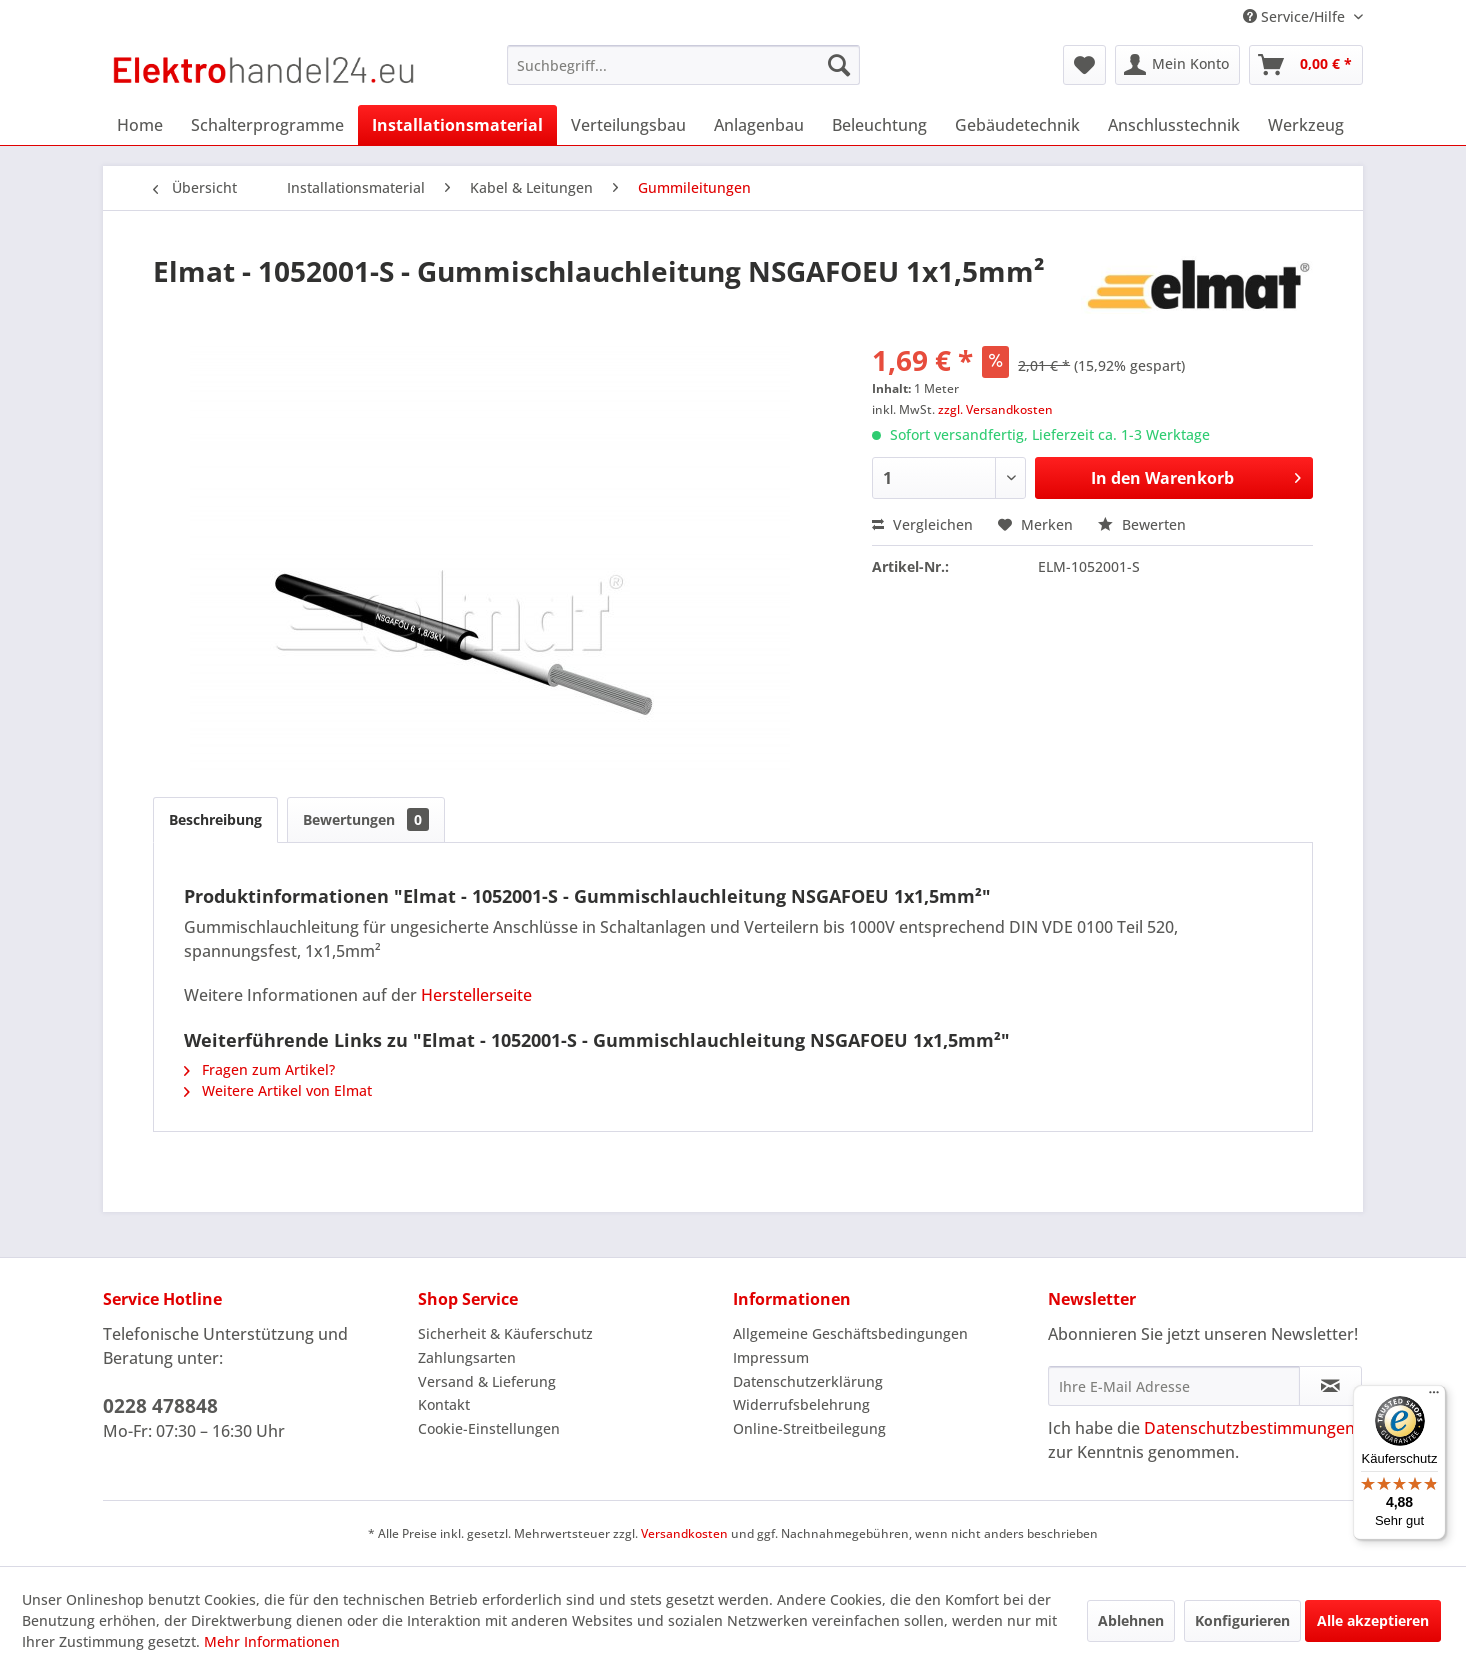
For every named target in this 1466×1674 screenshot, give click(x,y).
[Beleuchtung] (879, 125)
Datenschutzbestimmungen (1249, 1428)
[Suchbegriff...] (683, 65)
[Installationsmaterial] (457, 125)
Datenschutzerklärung (808, 1381)
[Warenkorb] (1306, 65)
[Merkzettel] (1084, 65)
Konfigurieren (1242, 1620)
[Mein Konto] (1177, 65)
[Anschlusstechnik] (1174, 125)
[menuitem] (683, 65)
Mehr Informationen (272, 1641)
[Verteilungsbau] (628, 125)
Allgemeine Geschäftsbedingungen (850, 1333)
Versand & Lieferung (487, 1381)
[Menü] (1434, 1397)
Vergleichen (922, 524)
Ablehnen (1131, 1620)
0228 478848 (160, 1406)
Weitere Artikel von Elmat (278, 1090)
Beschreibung (215, 819)
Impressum (771, 1357)
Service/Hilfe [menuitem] (1296, 16)
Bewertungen (366, 819)
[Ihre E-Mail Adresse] (1174, 1386)
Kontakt (444, 1404)
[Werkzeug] (1306, 125)
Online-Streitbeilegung (809, 1428)
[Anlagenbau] (759, 125)
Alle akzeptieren (1373, 1620)
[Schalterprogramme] (267, 125)
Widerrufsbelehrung (801, 1404)
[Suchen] (839, 65)
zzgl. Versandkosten (995, 409)
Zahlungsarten (467, 1357)
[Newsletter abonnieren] (1330, 1386)
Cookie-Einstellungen (489, 1428)
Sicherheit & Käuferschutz (505, 1333)
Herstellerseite (476, 995)
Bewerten (1142, 524)
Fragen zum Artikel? (259, 1069)
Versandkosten (684, 1533)
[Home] (140, 125)
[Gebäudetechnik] (1017, 125)
